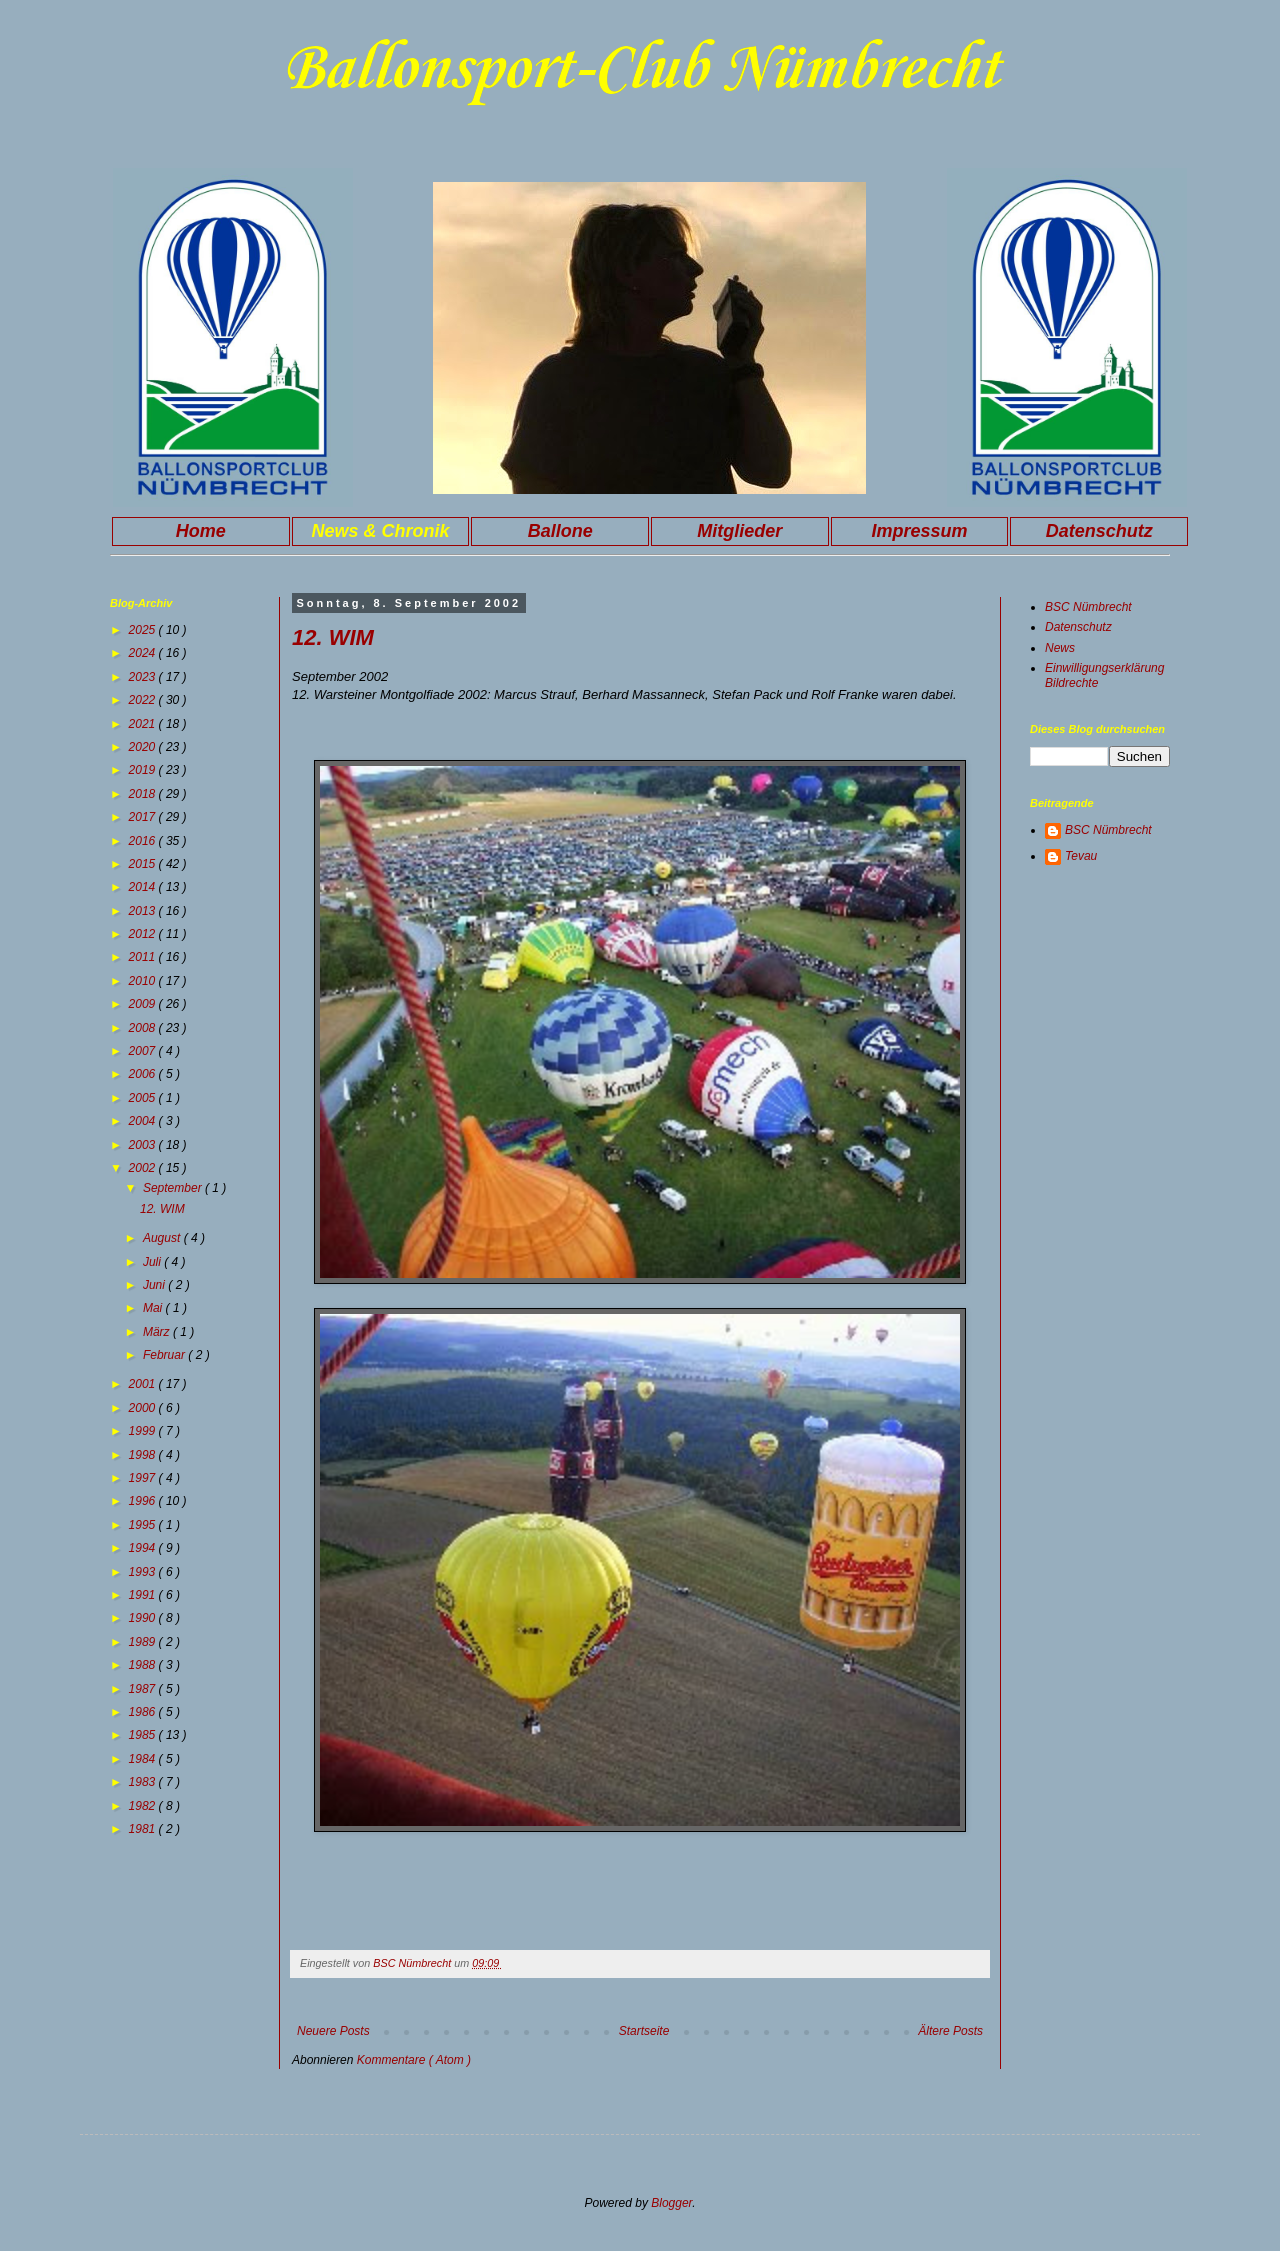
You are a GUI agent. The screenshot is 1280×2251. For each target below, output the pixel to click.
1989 (144, 1642)
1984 (144, 1759)
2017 (144, 817)
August (163, 1238)
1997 (144, 1478)
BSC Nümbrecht (1088, 607)
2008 (144, 1028)
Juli (153, 1262)
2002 (144, 1168)
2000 (144, 1408)
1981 (144, 1829)
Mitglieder (739, 531)
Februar (165, 1355)
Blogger (671, 2203)
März (158, 1332)
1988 (144, 1665)
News (1060, 648)
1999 (144, 1431)
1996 (144, 1501)
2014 (144, 887)
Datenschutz (1099, 531)
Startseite (644, 2031)
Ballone (560, 531)
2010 (144, 981)
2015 (144, 864)
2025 (144, 630)
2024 (144, 653)
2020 (144, 747)
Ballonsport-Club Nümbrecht (640, 70)
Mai (154, 1308)
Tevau (1081, 856)
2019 (144, 770)
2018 (144, 794)
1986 (144, 1712)
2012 (144, 934)
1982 (144, 1806)
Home (201, 531)
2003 (144, 1145)
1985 (144, 1735)
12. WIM (333, 637)
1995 (144, 1525)
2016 (144, 841)
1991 (144, 1595)
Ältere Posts (950, 2031)
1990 (144, 1618)
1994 (144, 1548)
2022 (144, 700)
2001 (144, 1384)
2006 (144, 1074)
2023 (144, 677)
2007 (144, 1051)
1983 (144, 1782)
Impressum (919, 531)
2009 (144, 1004)
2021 (144, 724)
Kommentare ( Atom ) (414, 2060)
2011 (144, 957)
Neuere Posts (333, 2031)
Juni (155, 1285)
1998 (144, 1455)
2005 (144, 1098)
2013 (144, 911)
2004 (144, 1121)
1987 (144, 1689)
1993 (144, 1572)
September (174, 1188)
